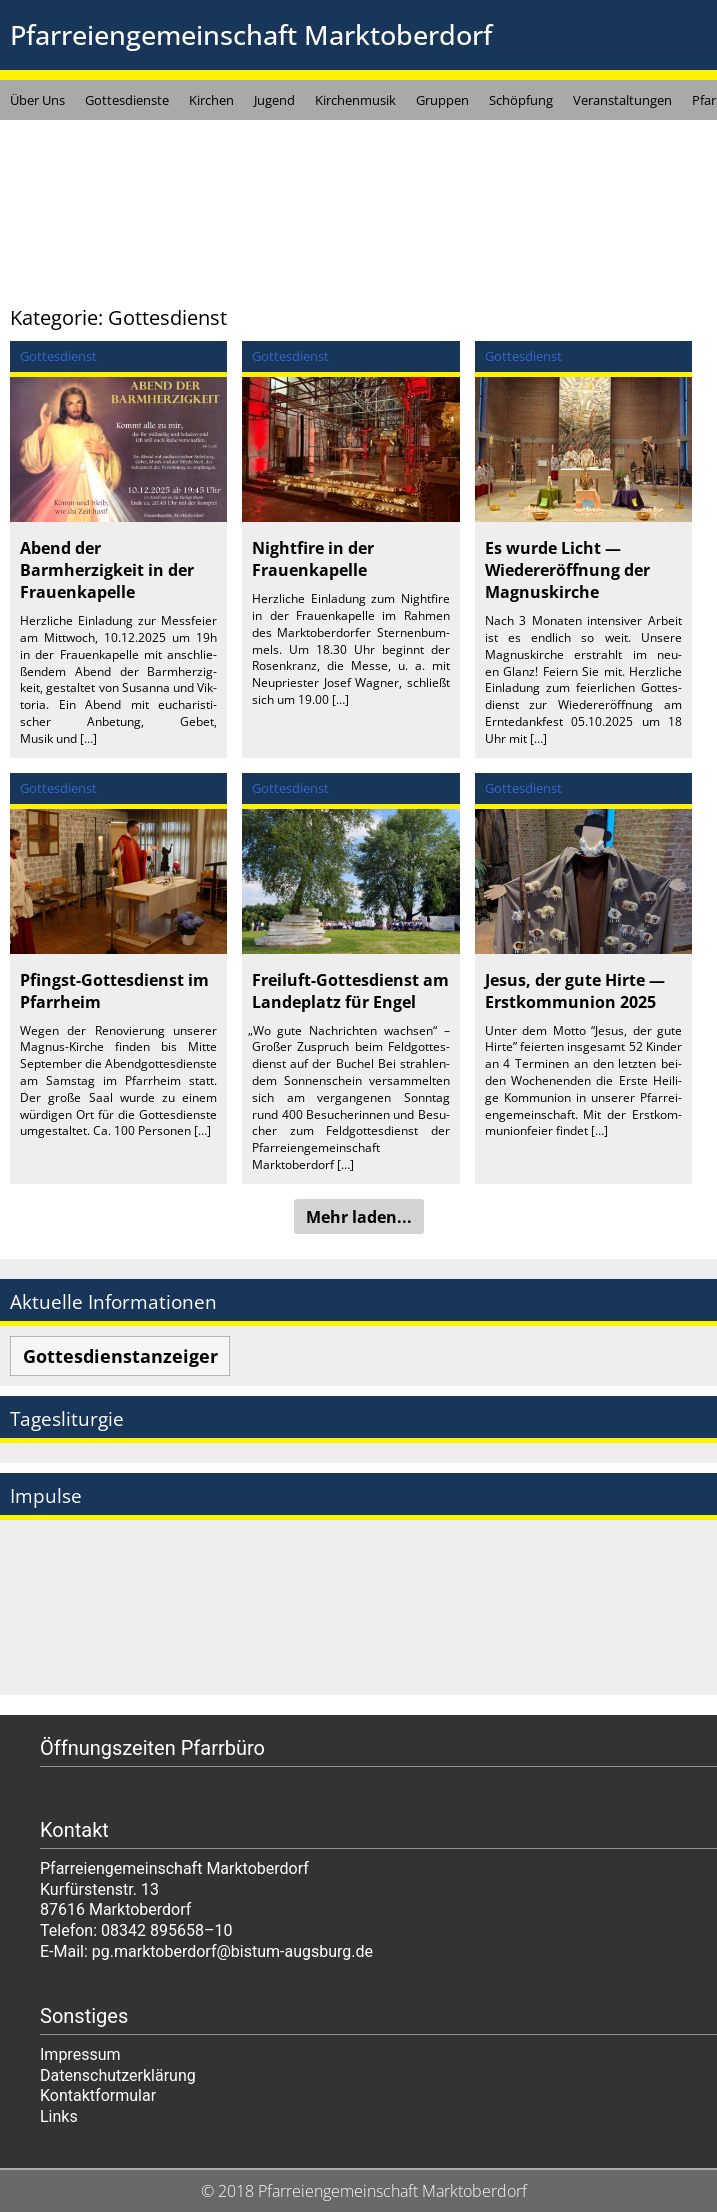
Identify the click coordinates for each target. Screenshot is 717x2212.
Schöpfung (521, 100)
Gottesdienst (58, 356)
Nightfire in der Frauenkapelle (313, 559)
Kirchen (211, 100)
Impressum (80, 2054)
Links (59, 2116)
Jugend (274, 100)
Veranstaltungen (622, 100)
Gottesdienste (127, 100)
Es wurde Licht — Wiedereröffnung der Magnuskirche (567, 570)
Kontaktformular (98, 2095)
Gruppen (442, 100)
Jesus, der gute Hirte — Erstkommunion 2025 (575, 991)
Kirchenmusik (355, 100)
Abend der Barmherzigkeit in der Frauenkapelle (107, 570)
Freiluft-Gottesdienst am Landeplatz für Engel (350, 991)
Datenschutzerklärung (118, 2075)
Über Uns (37, 100)
